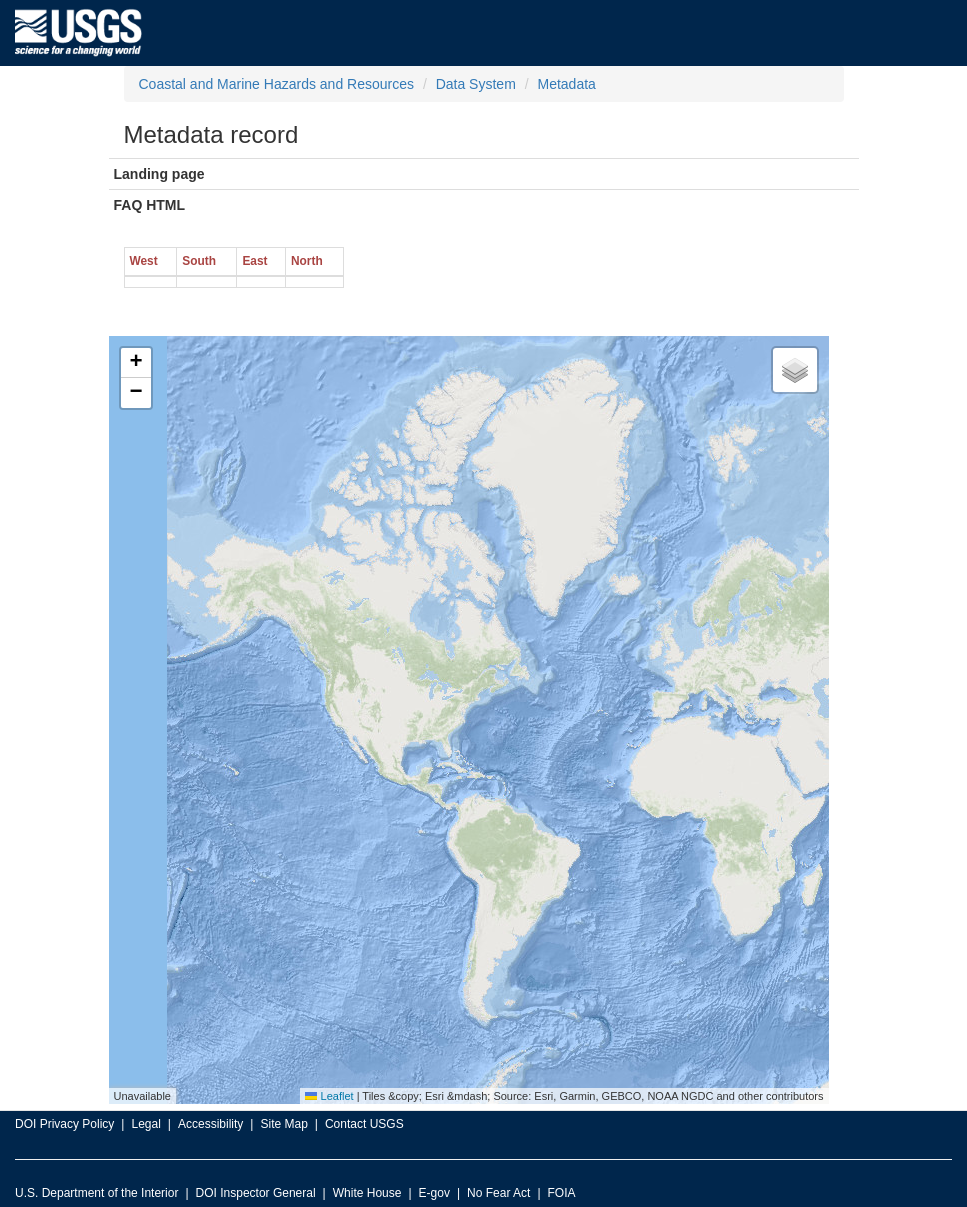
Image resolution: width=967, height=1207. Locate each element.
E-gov (434, 1193)
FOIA (562, 1193)
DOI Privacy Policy (64, 1124)
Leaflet (329, 1096)
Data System (476, 84)
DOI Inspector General (256, 1193)
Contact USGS (364, 1124)
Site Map (283, 1124)
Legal (145, 1124)
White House (367, 1193)
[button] (136, 363)
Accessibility (210, 1124)
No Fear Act (498, 1193)
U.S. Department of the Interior (96, 1193)
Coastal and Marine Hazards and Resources (276, 84)
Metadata (566, 84)
